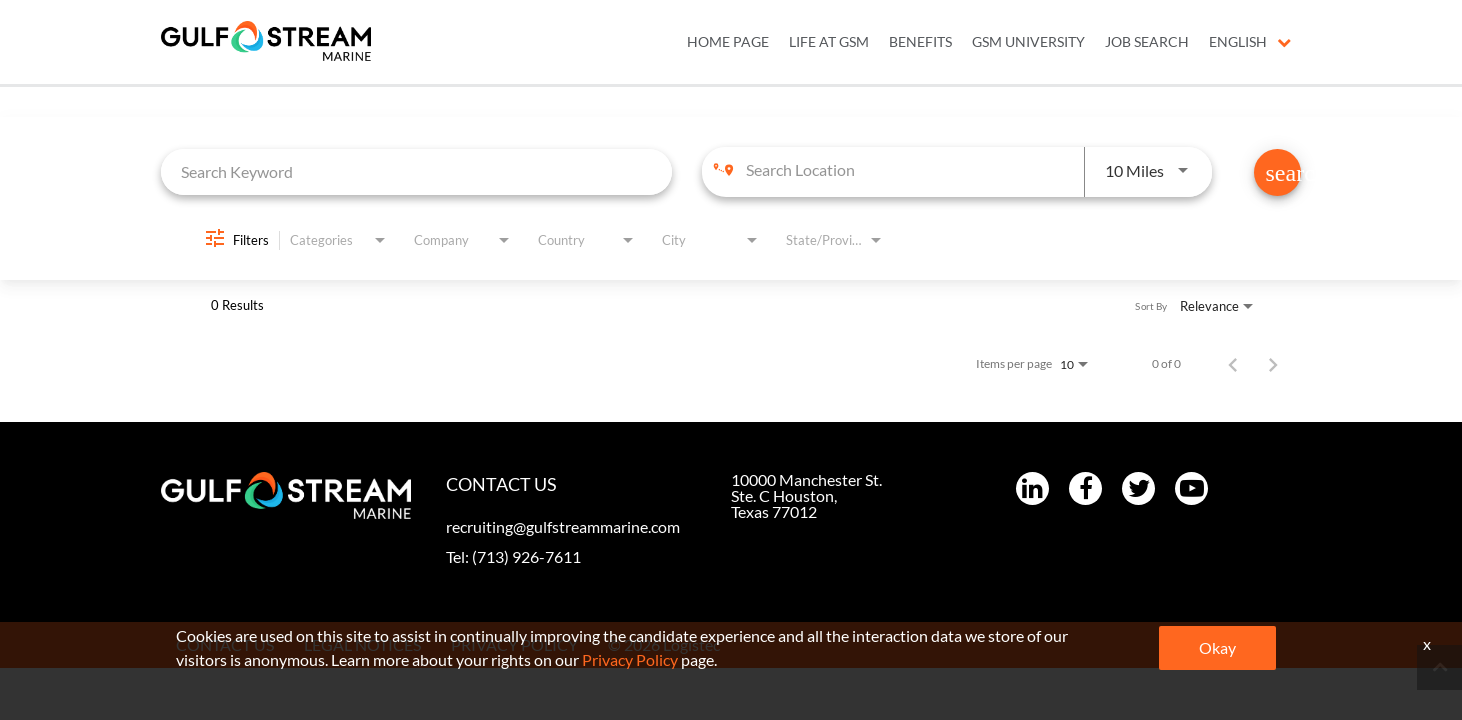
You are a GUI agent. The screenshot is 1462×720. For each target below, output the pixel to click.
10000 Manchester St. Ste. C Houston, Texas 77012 (806, 495)
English (1250, 42)
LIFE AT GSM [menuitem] (829, 42)
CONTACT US (225, 644)
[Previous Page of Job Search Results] (1233, 364)
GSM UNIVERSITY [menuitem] (1028, 42)
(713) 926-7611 (526, 556)
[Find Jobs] (1277, 172)
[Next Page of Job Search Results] (1273, 364)
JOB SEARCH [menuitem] (1147, 42)
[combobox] (416, 171)
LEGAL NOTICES (362, 644)
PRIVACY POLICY (514, 644)
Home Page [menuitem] (728, 42)
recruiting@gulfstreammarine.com (563, 526)
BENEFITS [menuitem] (920, 42)
